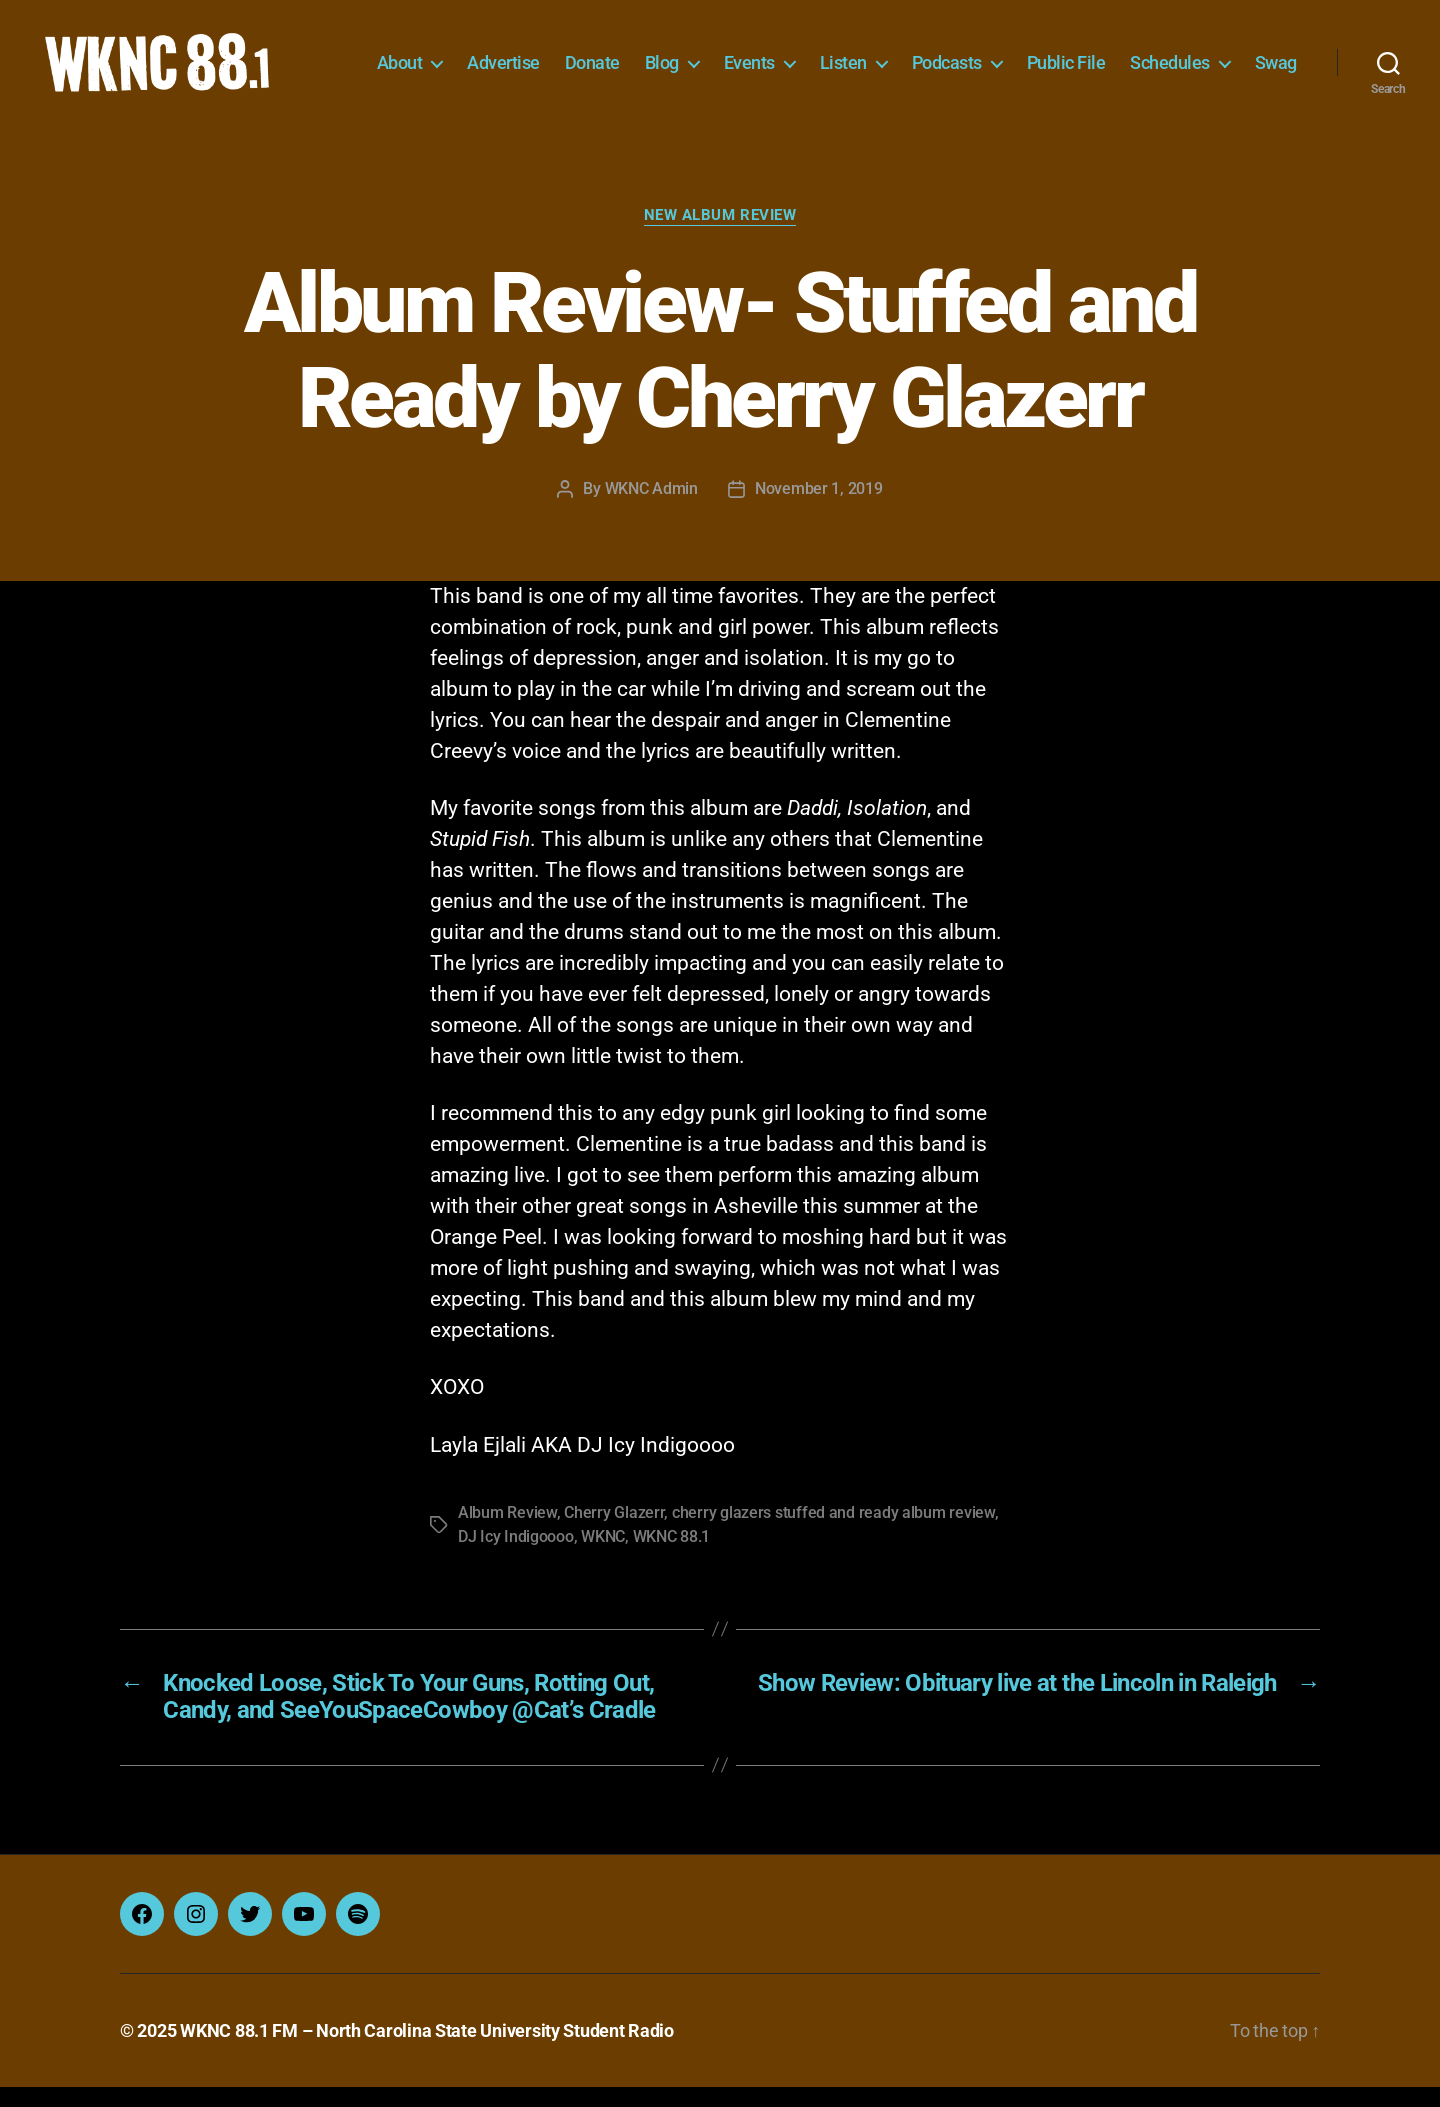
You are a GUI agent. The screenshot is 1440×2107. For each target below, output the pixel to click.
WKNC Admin (651, 508)
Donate (659, 57)
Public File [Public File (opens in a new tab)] (1133, 57)
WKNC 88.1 (672, 1556)
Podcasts (1014, 57)
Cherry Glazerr (614, 1532)
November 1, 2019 (819, 508)
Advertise (570, 57)
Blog (729, 57)
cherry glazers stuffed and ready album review (833, 1532)
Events (816, 57)
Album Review (507, 1532)
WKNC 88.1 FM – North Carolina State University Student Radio (427, 2050)
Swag (1276, 87)
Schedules (1237, 57)
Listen (910, 57)
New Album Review (720, 235)
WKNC (603, 1556)
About (467, 57)
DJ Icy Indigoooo (516, 1556)
